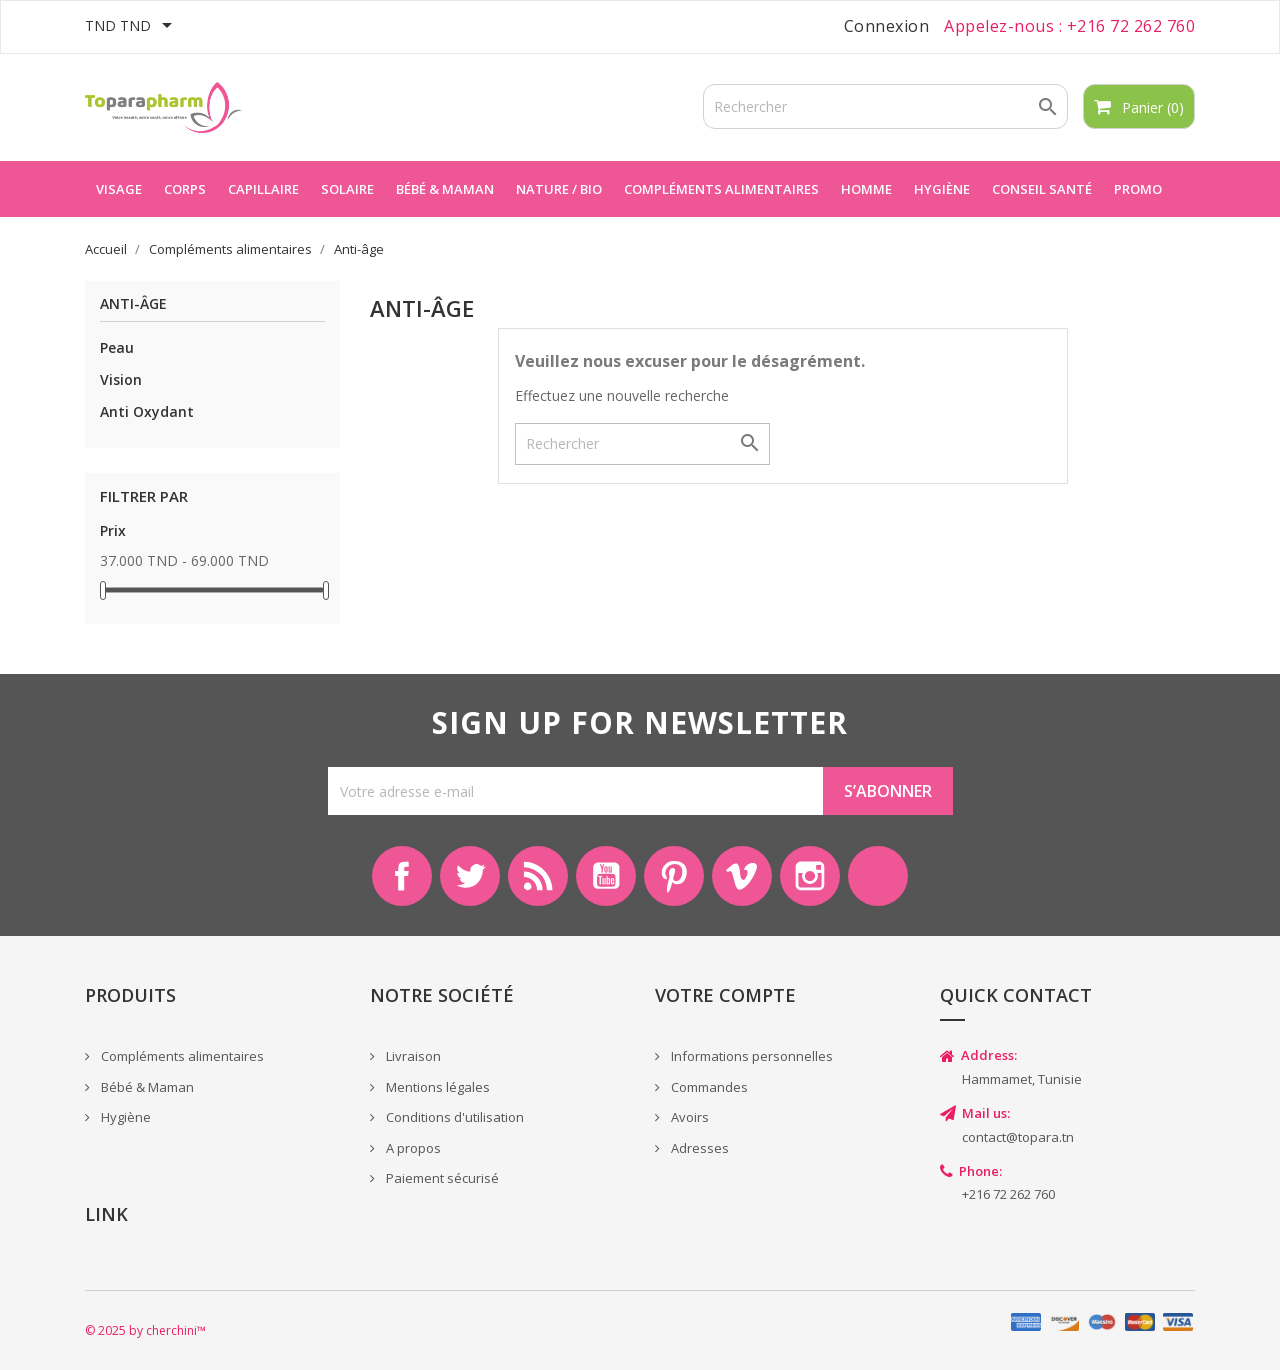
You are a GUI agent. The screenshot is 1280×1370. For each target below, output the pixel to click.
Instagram (810, 876)
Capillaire (263, 189)
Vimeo (742, 876)
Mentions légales (436, 1087)
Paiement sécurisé (441, 1178)
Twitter (470, 876)
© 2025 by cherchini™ (145, 1330)
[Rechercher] (885, 106)
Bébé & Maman (146, 1087)
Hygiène (942, 189)
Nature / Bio (559, 189)
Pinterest (674, 876)
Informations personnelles (750, 1056)
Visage (119, 189)
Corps (185, 189)
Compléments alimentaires (721, 189)
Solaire (347, 189)
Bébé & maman (445, 189)
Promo (1138, 189)
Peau (117, 347)
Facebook (402, 876)
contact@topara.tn (1018, 1137)
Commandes (708, 1087)
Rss (538, 876)
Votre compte (725, 995)
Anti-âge (133, 304)
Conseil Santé (1042, 189)
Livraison (412, 1056)
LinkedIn (878, 876)
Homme (866, 189)
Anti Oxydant (147, 411)
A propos (412, 1148)
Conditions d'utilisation (453, 1117)
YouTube (606, 876)
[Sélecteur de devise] (132, 27)
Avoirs (688, 1117)
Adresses (698, 1148)
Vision (121, 379)
